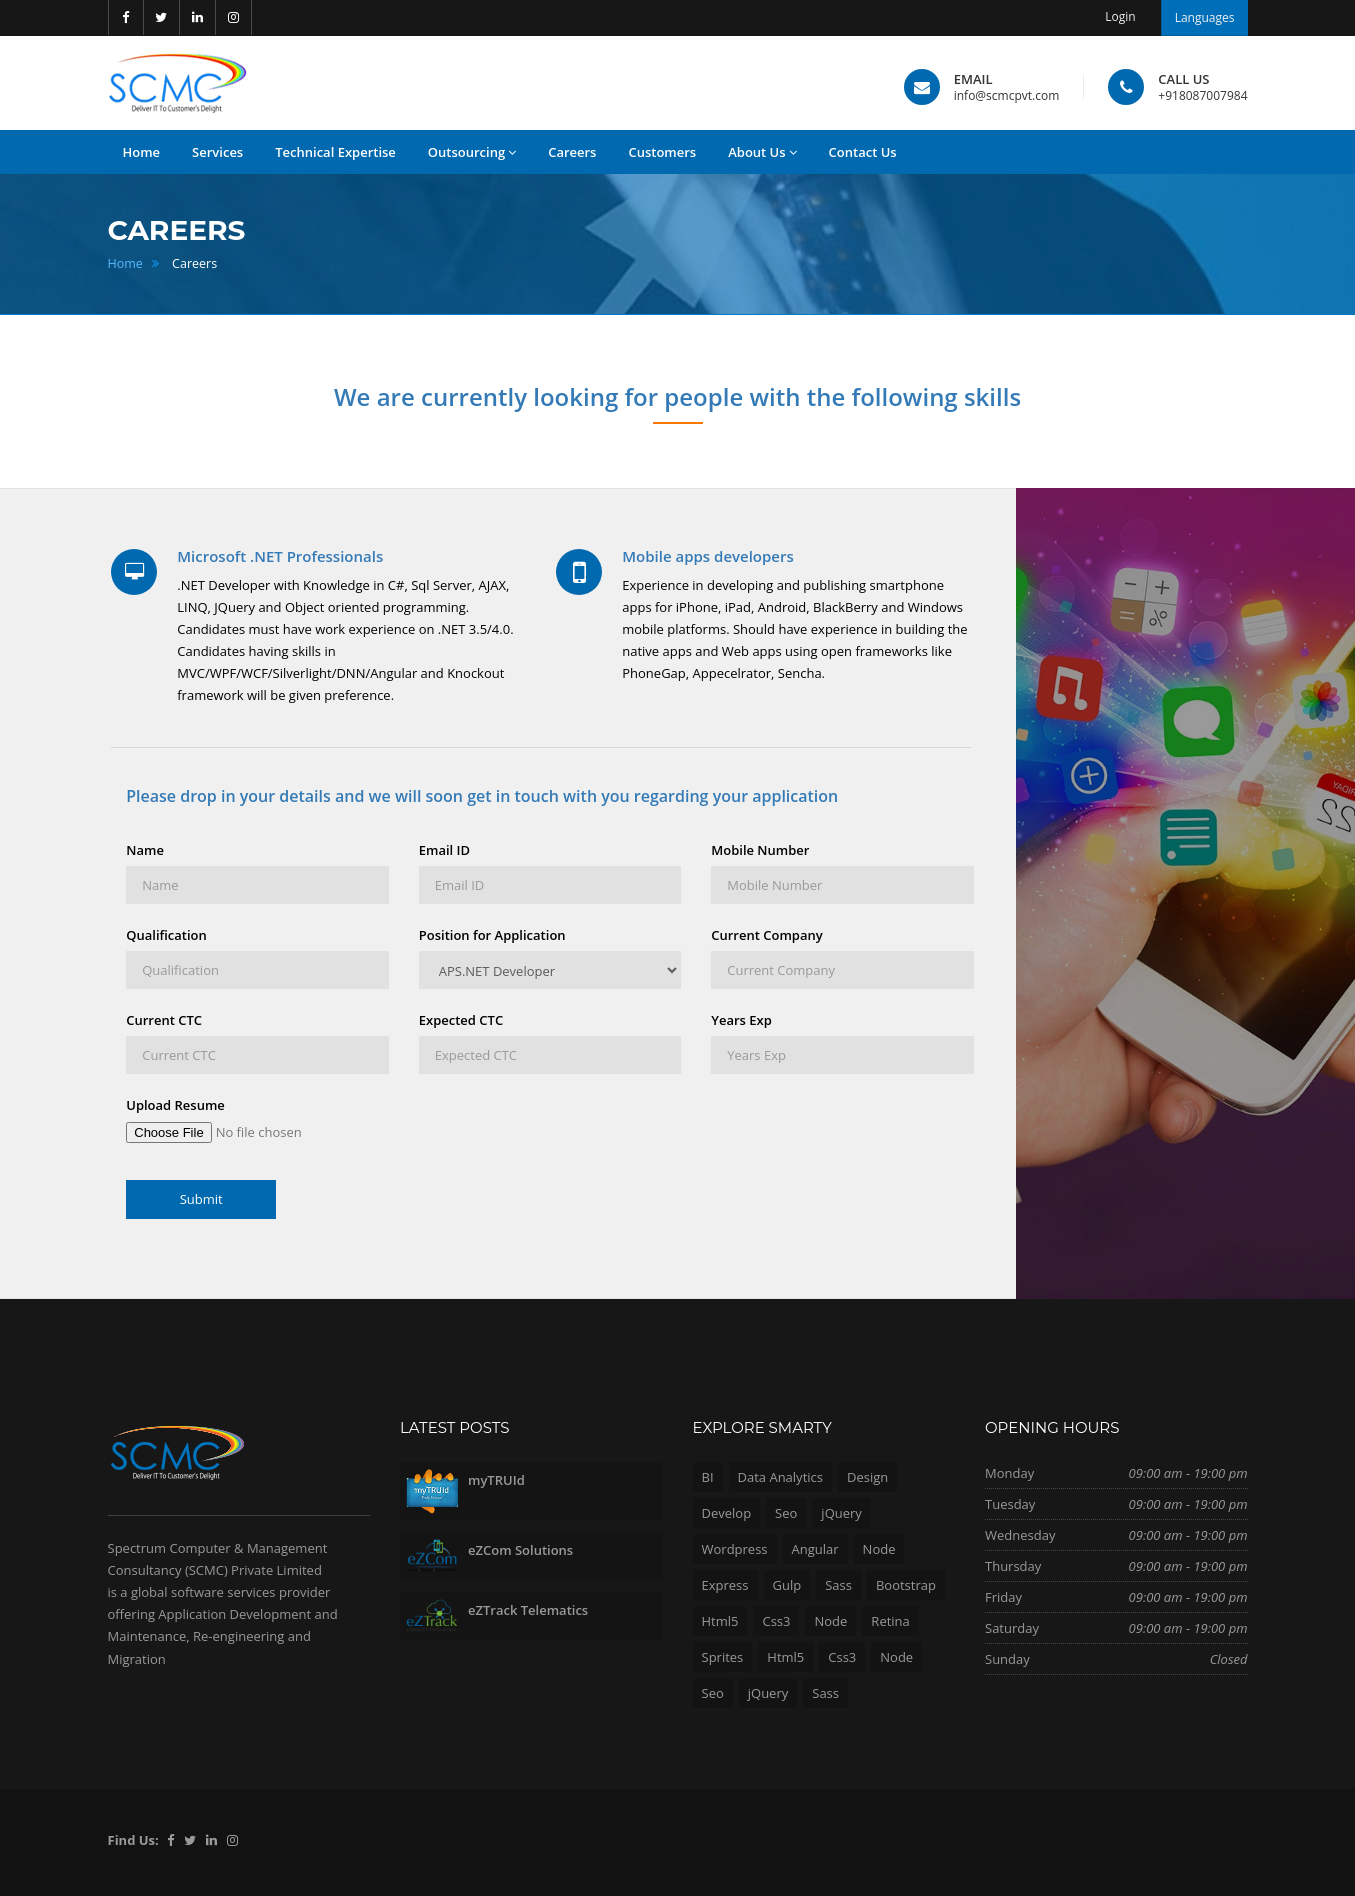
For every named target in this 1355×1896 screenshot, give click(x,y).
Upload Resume (175, 1105)
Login (1120, 16)
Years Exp (741, 1020)
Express (725, 1585)
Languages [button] (1205, 17)
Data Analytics (780, 1477)
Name (145, 850)
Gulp (787, 1585)
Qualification (166, 935)
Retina (890, 1621)
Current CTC (164, 1020)
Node (879, 1549)
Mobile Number (760, 850)
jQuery (841, 1513)
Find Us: (133, 1840)
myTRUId (496, 1480)
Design (867, 1477)
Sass (838, 1585)
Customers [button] (662, 152)
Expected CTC (461, 1020)
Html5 (720, 1621)
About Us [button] (762, 152)
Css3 (776, 1621)
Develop (727, 1513)
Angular (815, 1549)
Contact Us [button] (863, 152)
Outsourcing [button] (472, 152)
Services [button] (217, 152)
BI (708, 1477)
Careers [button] (572, 152)
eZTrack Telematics (528, 1610)
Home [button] (142, 152)
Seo (786, 1513)
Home (125, 263)
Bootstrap (906, 1585)
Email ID (444, 850)
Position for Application (492, 935)
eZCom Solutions (520, 1550)
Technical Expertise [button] (335, 152)
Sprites (723, 1657)
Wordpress (735, 1549)
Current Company (766, 935)
